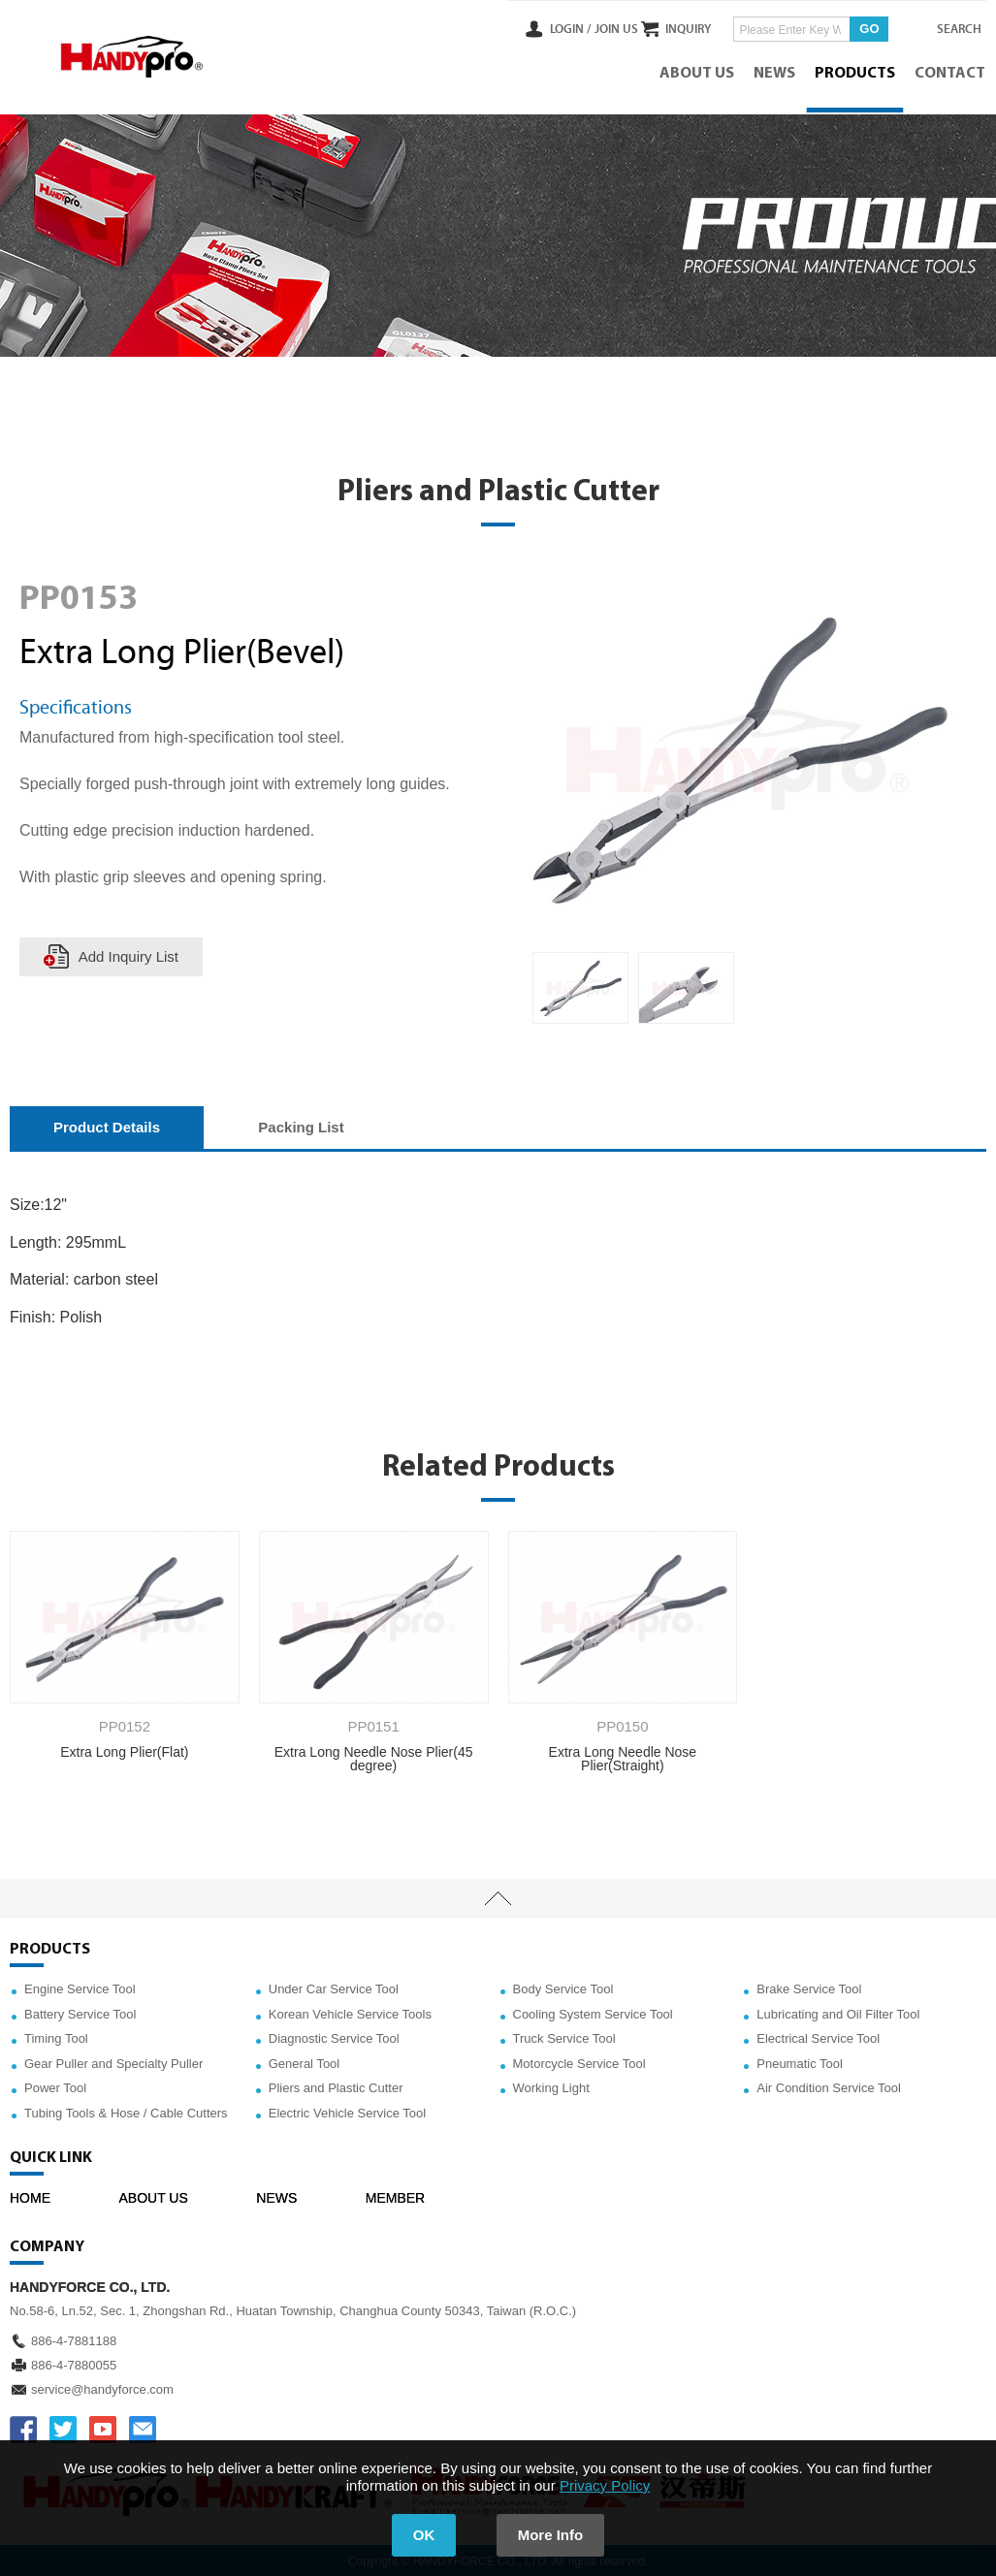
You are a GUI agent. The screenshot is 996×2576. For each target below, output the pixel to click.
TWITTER (63, 2426)
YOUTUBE (102, 2426)
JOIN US (577, 28)
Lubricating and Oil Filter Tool (837, 2011)
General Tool (304, 2060)
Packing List (300, 1125)
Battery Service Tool (80, 2011)
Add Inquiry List (128, 953)
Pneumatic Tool (799, 2060)
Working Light (551, 2086)
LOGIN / (532, 28)
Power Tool (55, 2086)
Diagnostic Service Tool (334, 2036)
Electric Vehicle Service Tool (347, 2111)
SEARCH (947, 28)
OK (422, 2535)
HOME (30, 2195)
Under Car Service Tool (334, 1987)
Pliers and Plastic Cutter (336, 2086)
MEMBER (395, 2195)
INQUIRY (669, 28)
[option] (580, 985)
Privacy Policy (605, 2485)
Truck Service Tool (564, 2036)
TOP (498, 1896)
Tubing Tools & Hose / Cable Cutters (126, 2111)
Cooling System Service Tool (593, 2011)
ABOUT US (697, 72)
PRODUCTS (856, 72)
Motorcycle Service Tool (579, 2060)
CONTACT (951, 72)
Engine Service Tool (80, 1987)
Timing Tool (56, 2036)
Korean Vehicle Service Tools (350, 2011)
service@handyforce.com (102, 2386)
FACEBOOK (23, 2426)
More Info (552, 2535)
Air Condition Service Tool (828, 2086)
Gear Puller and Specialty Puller (113, 2060)
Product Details (106, 1125)
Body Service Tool (563, 1987)
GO (850, 27)
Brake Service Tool (808, 1987)
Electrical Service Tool (818, 2036)
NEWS (775, 72)
